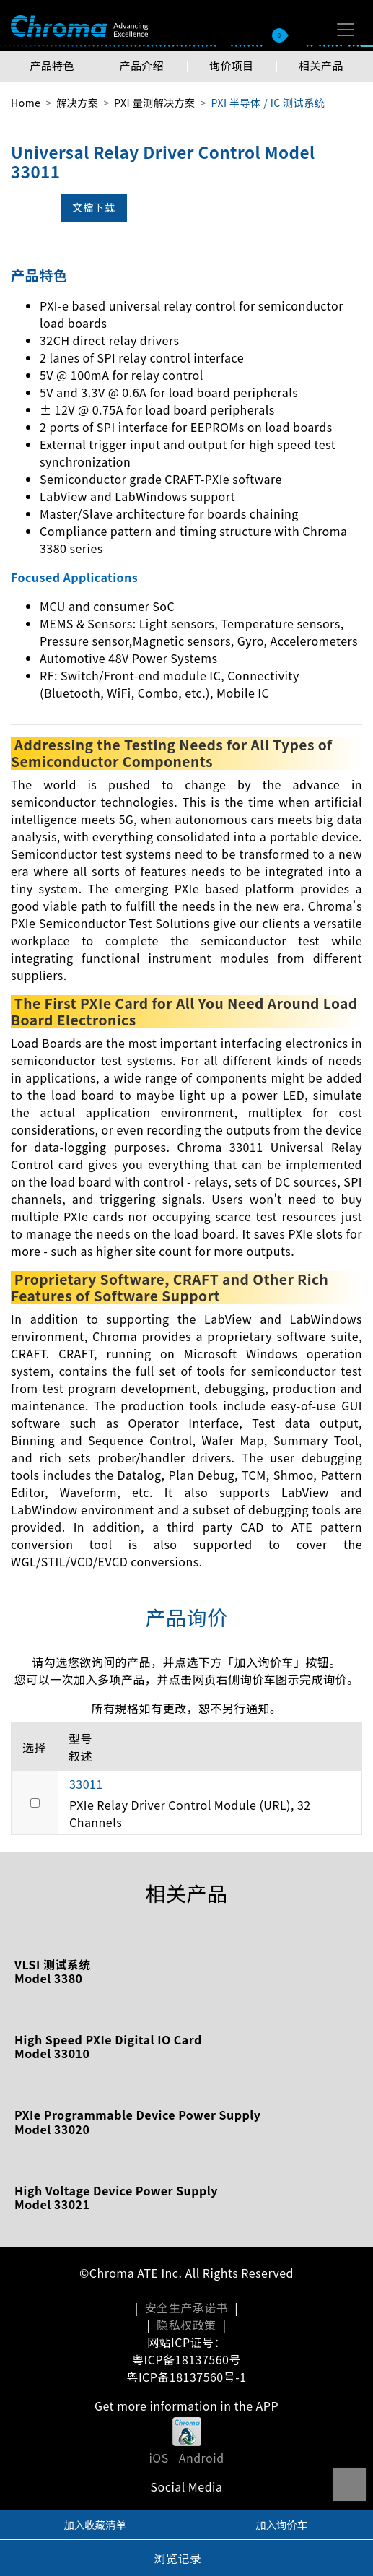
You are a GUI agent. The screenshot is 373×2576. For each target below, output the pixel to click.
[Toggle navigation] (345, 30)
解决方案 (77, 102)
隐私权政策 (186, 2324)
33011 (86, 1783)
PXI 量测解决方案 (155, 102)
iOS (158, 2457)
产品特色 (52, 65)
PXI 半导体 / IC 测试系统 (268, 102)
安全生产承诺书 (186, 2307)
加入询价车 (281, 2524)
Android (201, 2457)
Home (25, 102)
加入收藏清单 (95, 2524)
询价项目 (231, 65)
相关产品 (321, 65)
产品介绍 (141, 65)
